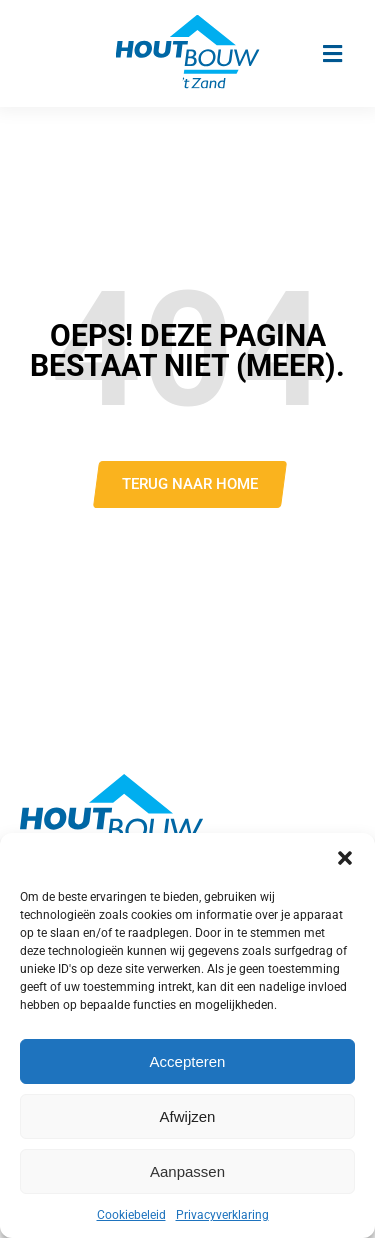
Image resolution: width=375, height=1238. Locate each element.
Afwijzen (188, 1116)
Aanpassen (187, 1171)
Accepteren (188, 1061)
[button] (345, 858)
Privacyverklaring (222, 1215)
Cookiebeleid (131, 1215)
